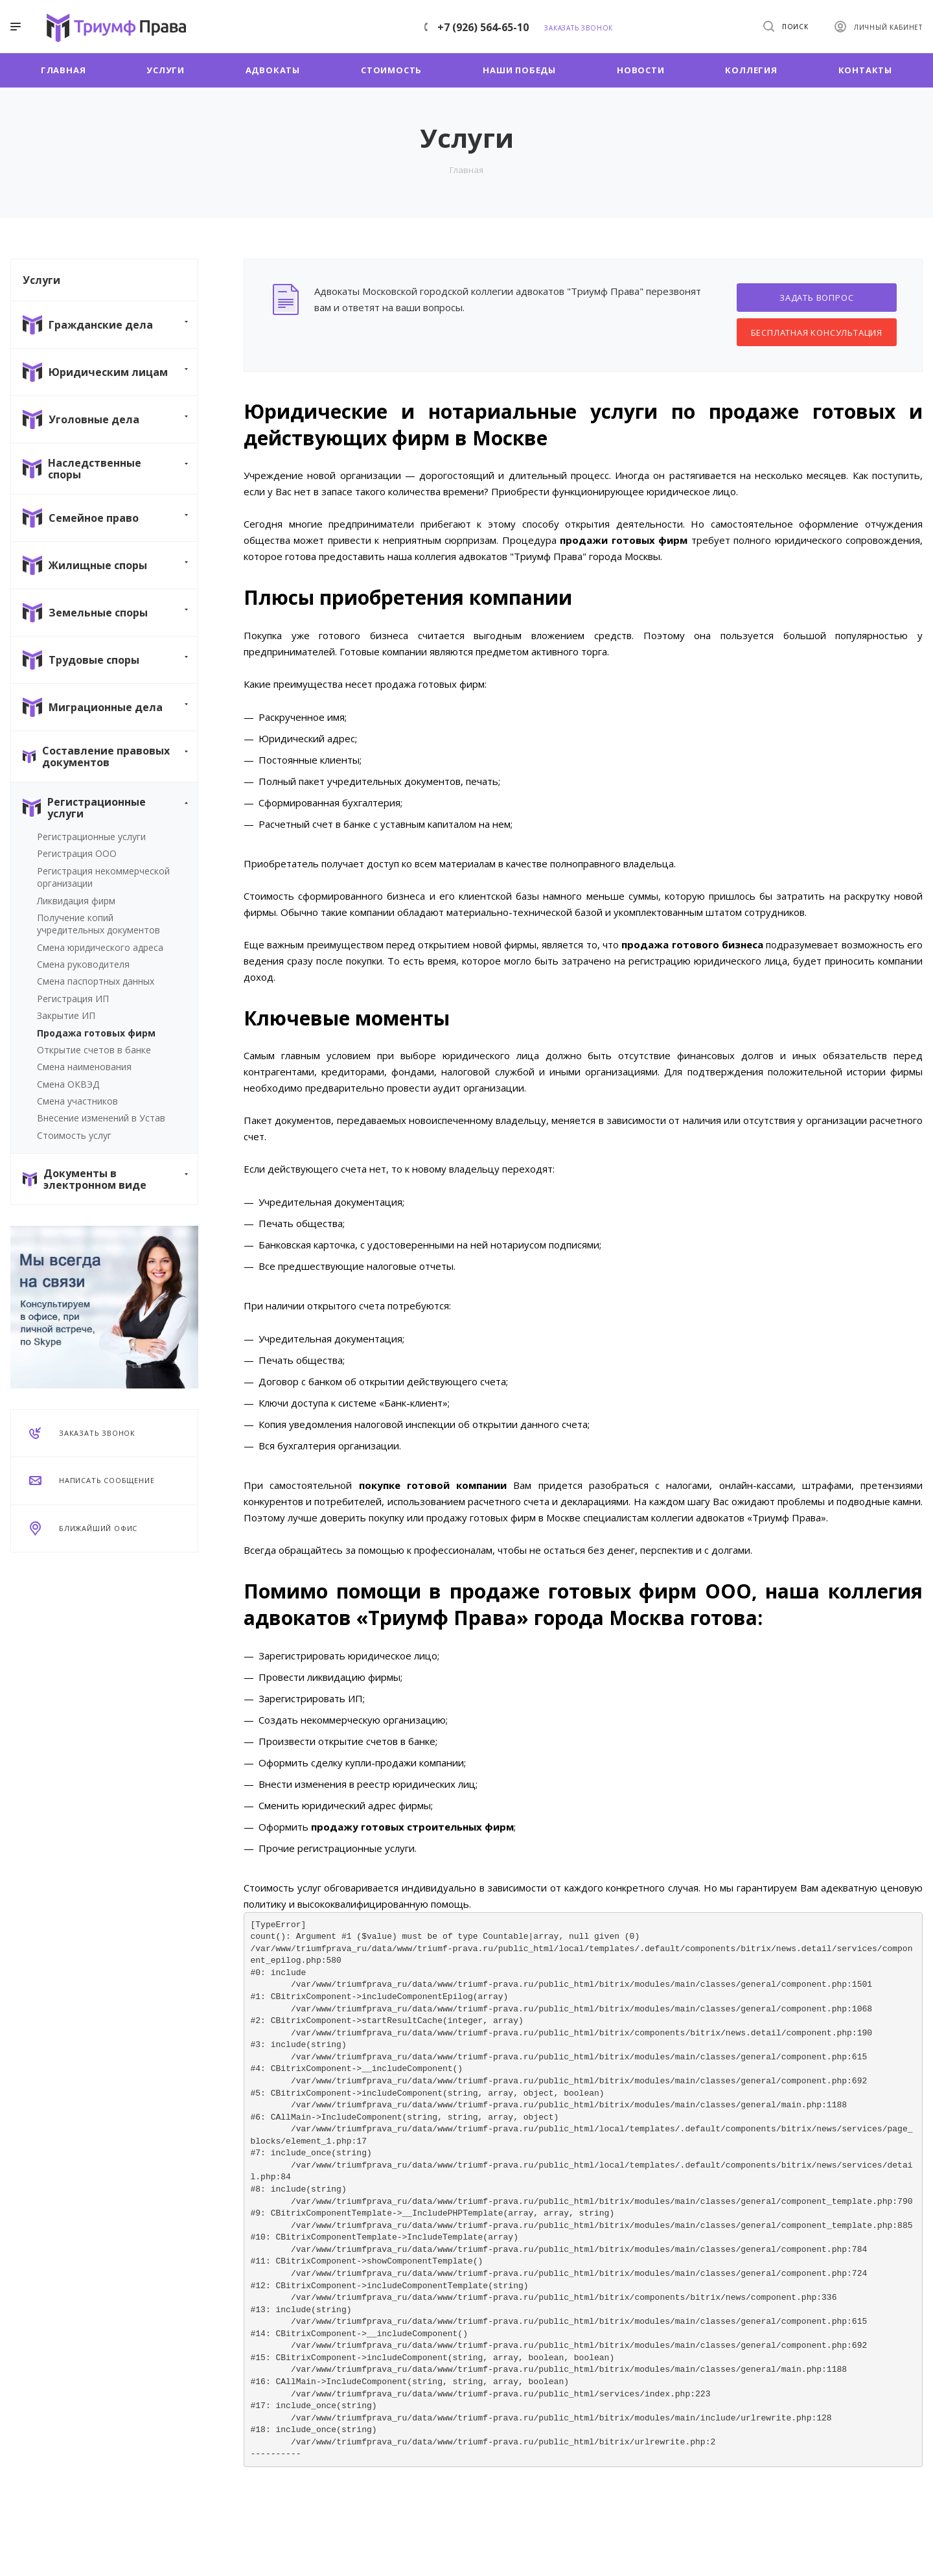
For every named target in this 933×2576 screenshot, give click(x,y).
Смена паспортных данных (95, 981)
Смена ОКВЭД (68, 1084)
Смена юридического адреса (100, 947)
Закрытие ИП (66, 1015)
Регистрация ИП (73, 998)
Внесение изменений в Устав (101, 1118)
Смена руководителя (83, 964)
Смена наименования (84, 1066)
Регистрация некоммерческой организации (103, 877)
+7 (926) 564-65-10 (483, 27)
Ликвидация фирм (76, 901)
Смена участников (77, 1101)
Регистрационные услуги (91, 836)
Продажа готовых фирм (96, 1033)
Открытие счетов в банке (94, 1050)
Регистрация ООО (77, 853)
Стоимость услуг (74, 1135)
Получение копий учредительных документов (98, 923)
